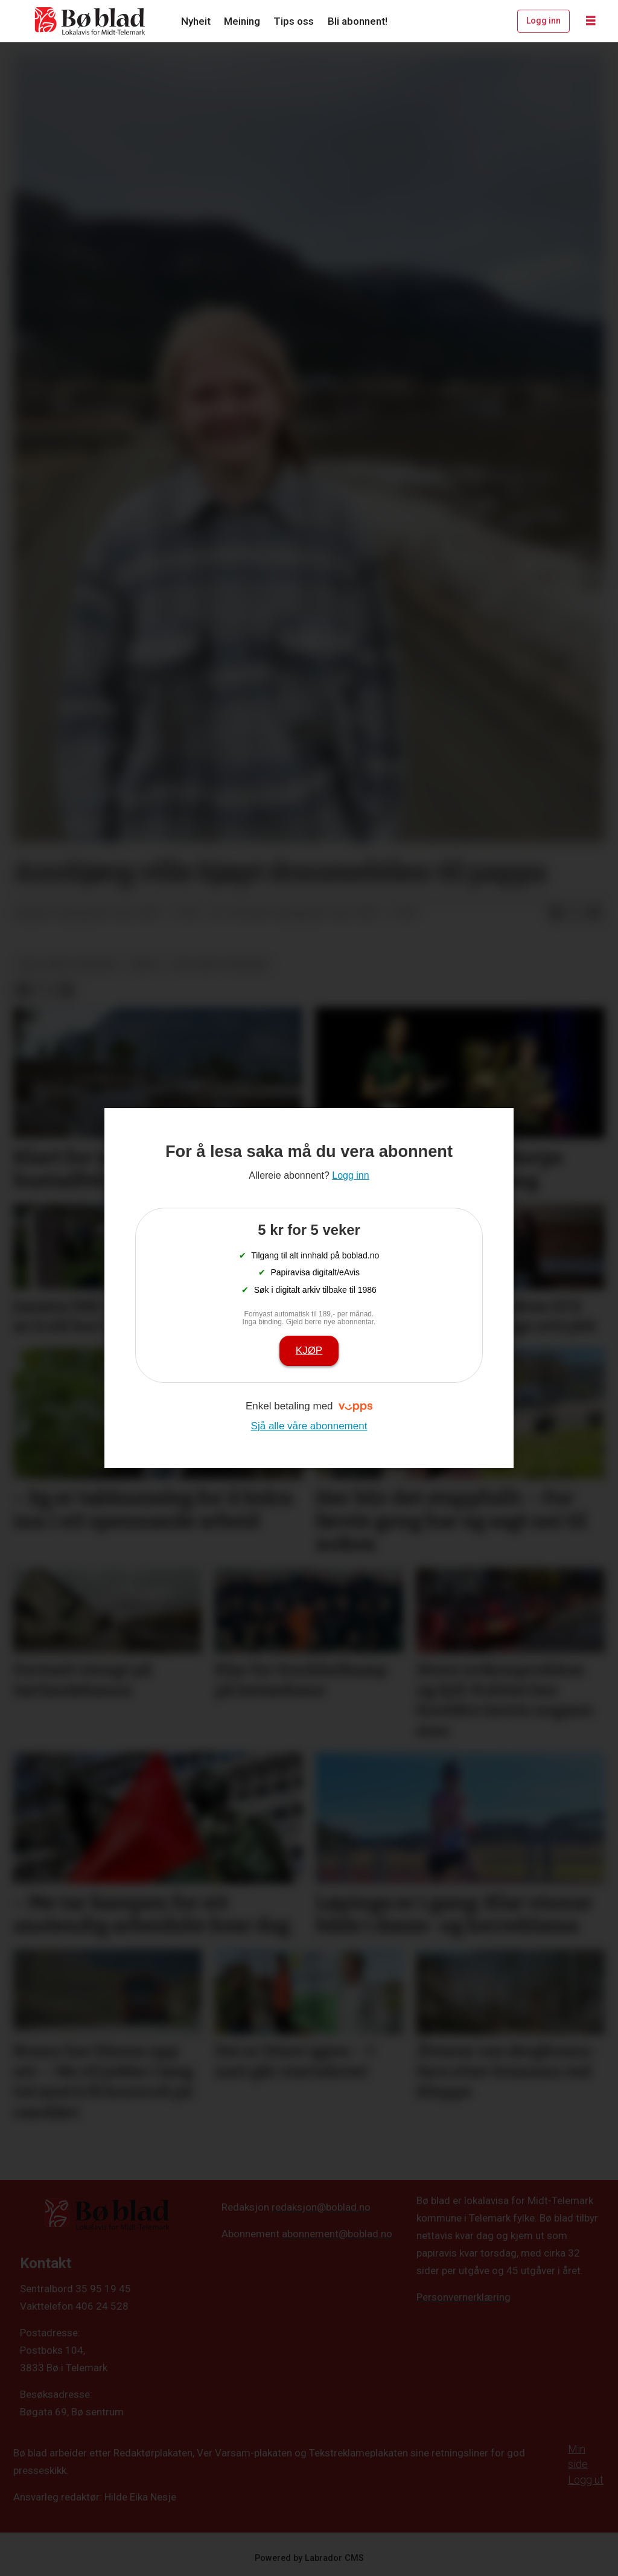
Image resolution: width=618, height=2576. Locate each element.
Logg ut (586, 2479)
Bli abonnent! (357, 21)
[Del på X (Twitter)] (575, 914)
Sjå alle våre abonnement (309, 1426)
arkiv (145, 964)
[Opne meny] (590, 21)
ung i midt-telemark (219, 964)
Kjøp (309, 1350)
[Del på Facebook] (556, 914)
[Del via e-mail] (594, 914)
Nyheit (196, 21)
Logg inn (543, 20)
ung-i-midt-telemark (67, 964)
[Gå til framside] (90, 21)
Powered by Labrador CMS (309, 2558)
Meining (242, 21)
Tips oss (293, 21)
